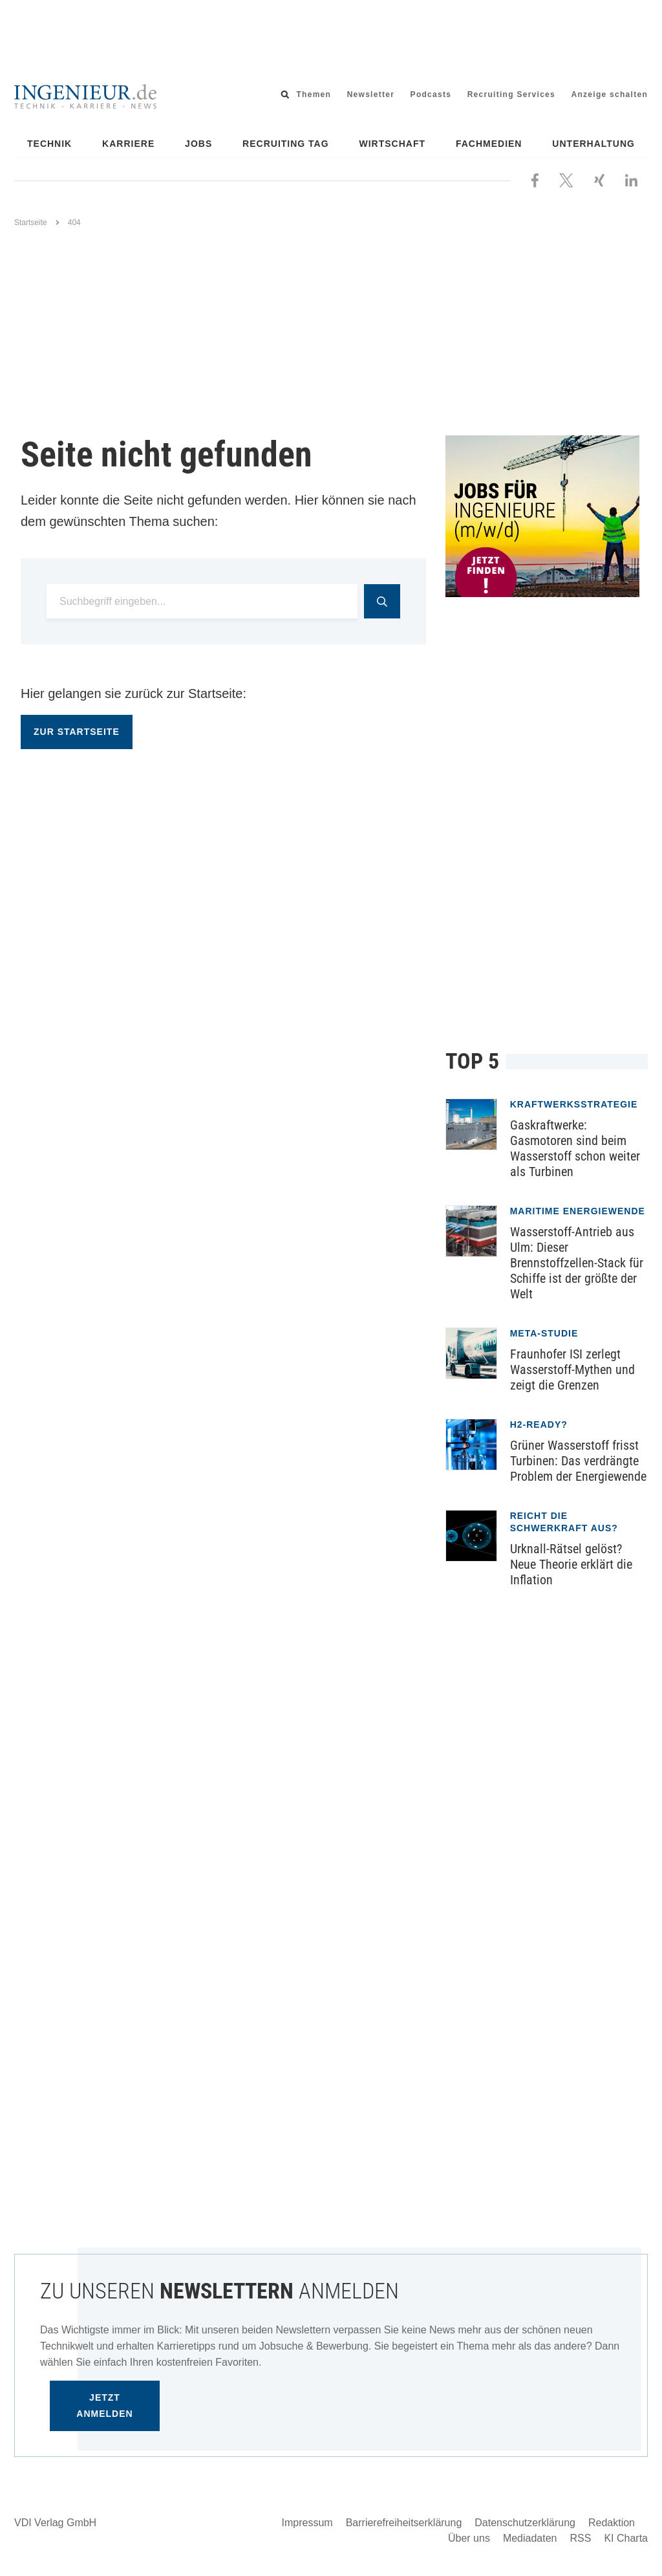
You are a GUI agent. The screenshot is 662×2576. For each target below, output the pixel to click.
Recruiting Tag (285, 143)
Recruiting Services (511, 94)
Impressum (307, 2522)
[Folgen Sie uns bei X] (566, 179)
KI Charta (626, 2538)
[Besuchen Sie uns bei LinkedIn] (631, 179)
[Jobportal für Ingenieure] (546, 516)
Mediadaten (530, 2538)
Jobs (198, 143)
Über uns (469, 2538)
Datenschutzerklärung (525, 2522)
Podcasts (431, 94)
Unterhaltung (593, 143)
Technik (49, 143)
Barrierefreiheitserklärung (404, 2522)
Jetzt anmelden (104, 2405)
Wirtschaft (392, 143)
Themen (313, 94)
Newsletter (371, 94)
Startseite (30, 222)
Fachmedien (489, 143)
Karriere (128, 143)
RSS (581, 2538)
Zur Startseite (77, 731)
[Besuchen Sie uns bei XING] (599, 179)
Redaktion (611, 2522)
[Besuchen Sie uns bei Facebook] (535, 179)
